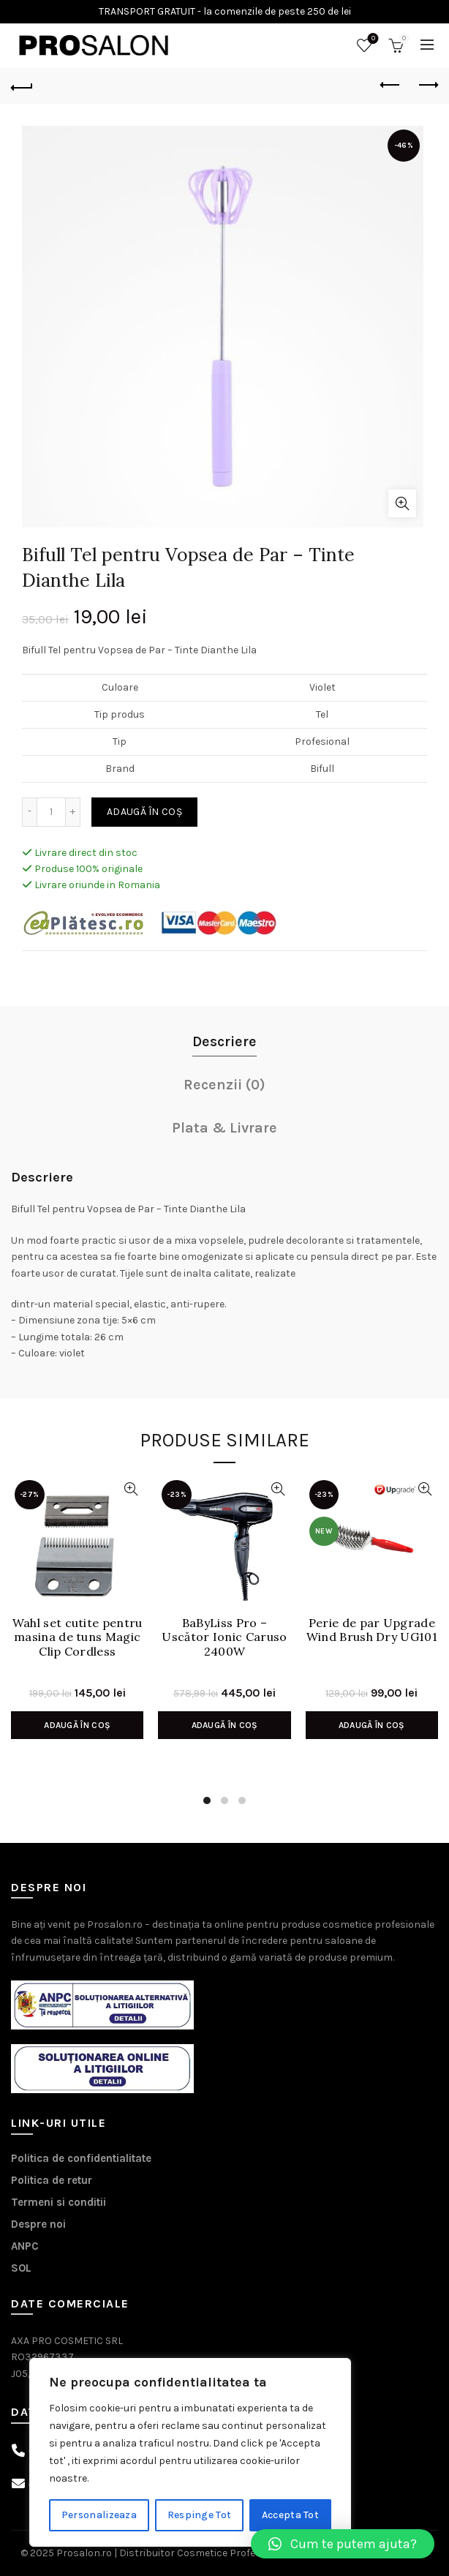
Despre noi (38, 2224)
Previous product (390, 85)
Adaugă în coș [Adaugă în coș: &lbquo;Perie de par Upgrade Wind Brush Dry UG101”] (372, 1725)
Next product (427, 85)
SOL (21, 2268)
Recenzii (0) (224, 1084)
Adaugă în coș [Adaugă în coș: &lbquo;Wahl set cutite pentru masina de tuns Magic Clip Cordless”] (77, 1725)
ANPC (25, 2246)
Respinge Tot (199, 2515)
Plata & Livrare (224, 1127)
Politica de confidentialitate (81, 2158)
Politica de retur (51, 2180)
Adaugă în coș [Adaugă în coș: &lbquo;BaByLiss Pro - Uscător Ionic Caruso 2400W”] (225, 1725)
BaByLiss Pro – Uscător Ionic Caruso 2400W (224, 1637)
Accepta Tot (290, 2515)
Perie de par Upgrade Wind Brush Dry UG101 (371, 1630)
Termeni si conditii (58, 2202)
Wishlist (372, 39)
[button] (342, 2543)
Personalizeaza (99, 2515)
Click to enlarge (402, 503)
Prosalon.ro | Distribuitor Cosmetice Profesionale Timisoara (197, 2553)
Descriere (224, 1041)
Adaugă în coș (144, 812)
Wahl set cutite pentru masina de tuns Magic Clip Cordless (77, 1637)
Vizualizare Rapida (130, 1489)
